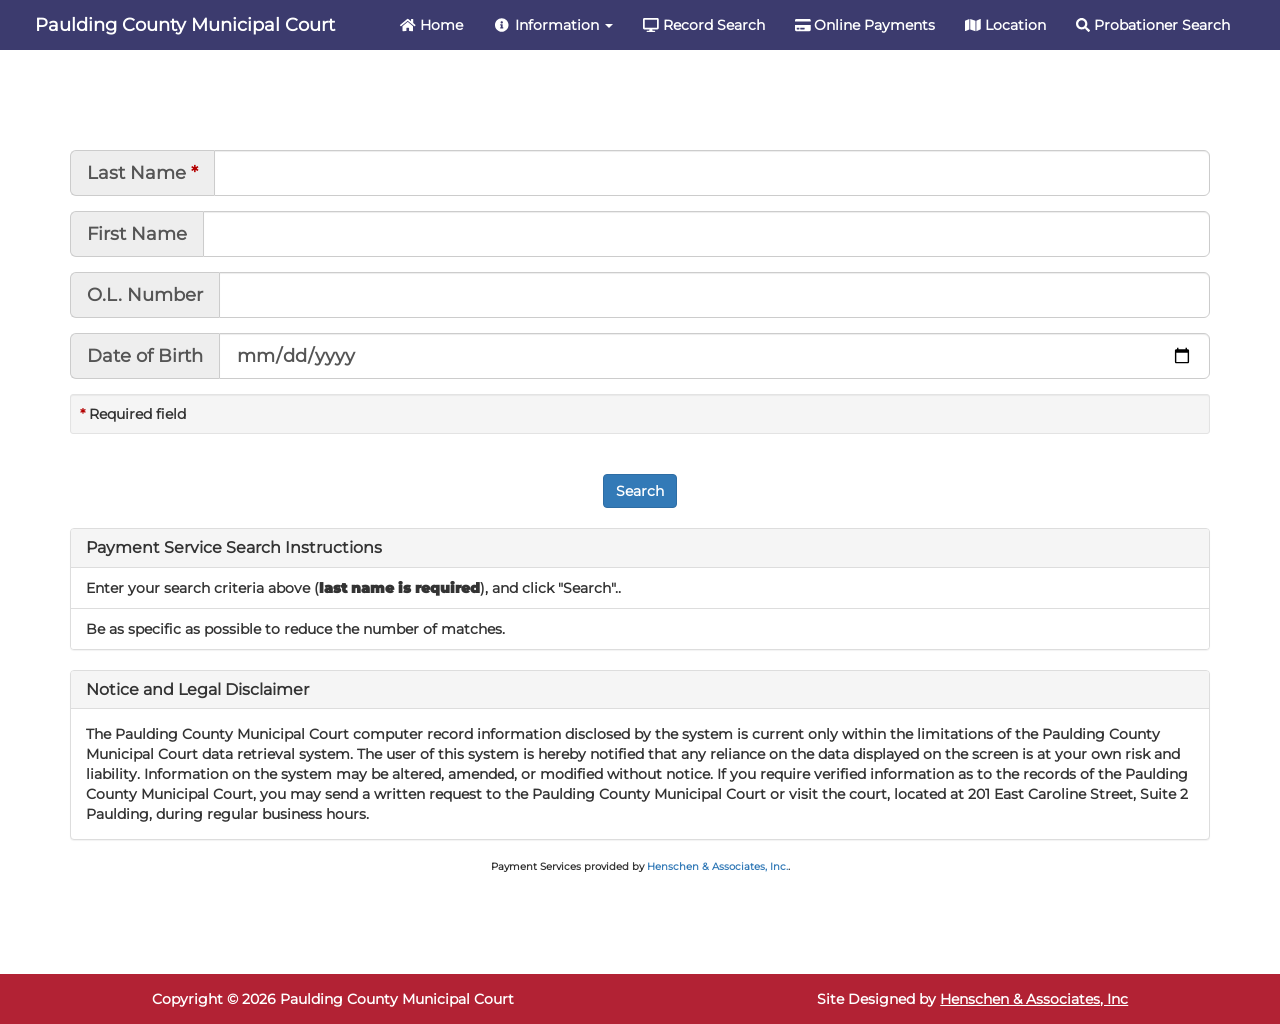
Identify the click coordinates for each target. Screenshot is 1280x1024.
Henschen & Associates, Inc (1034, 999)
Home (431, 25)
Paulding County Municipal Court (185, 25)
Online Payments (865, 25)
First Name (137, 234)
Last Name (136, 173)
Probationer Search (1153, 25)
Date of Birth (145, 356)
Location (1005, 25)
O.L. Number (145, 295)
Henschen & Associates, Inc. (717, 866)
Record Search (704, 25)
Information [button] (553, 25)
